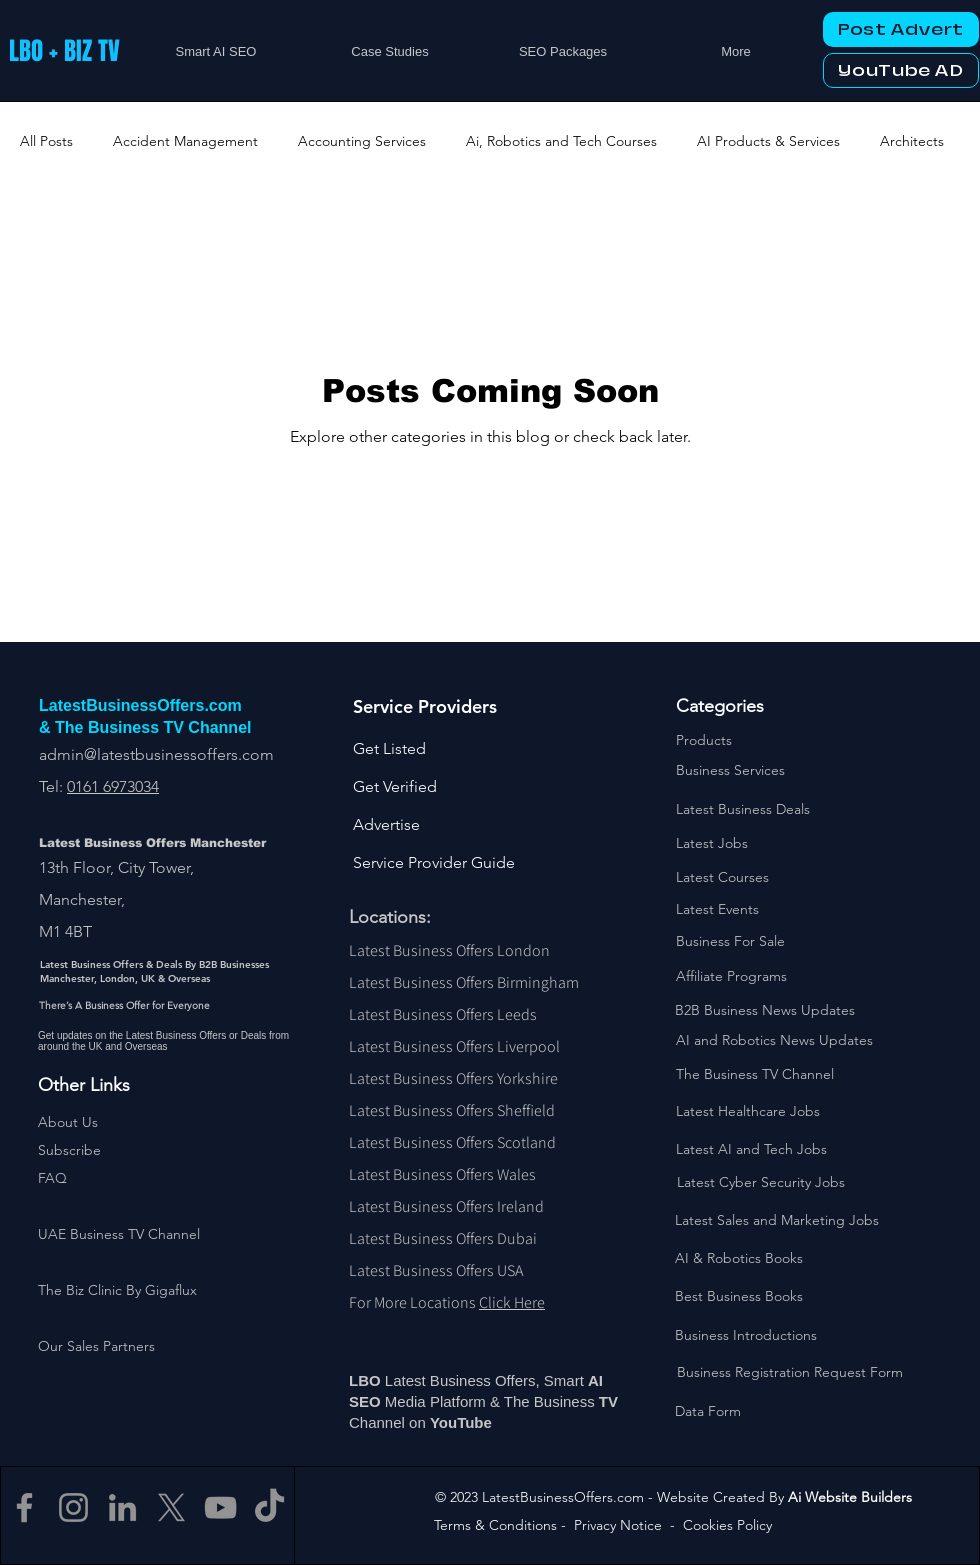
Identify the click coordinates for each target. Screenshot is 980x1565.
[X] (171, 1507)
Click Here (512, 1302)
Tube (476, 1422)
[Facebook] (24, 1507)
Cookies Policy (727, 1525)
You (443, 1422)
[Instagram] (73, 1507)
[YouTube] (220, 1507)
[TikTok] (269, 1507)
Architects (912, 141)
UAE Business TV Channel (119, 1234)
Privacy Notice (618, 1525)
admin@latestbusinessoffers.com (156, 754)
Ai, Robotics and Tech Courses (561, 141)
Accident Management (185, 141)
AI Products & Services (768, 141)
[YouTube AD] (901, 70)
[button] (69, 1150)
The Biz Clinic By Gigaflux (117, 1290)
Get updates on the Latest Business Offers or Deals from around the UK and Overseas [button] (163, 1041)
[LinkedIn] (122, 1507)
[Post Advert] (901, 29)
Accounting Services (362, 141)
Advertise (386, 824)
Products (704, 740)
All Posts (46, 141)
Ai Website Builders (850, 1497)
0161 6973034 (113, 786)
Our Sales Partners (96, 1346)
